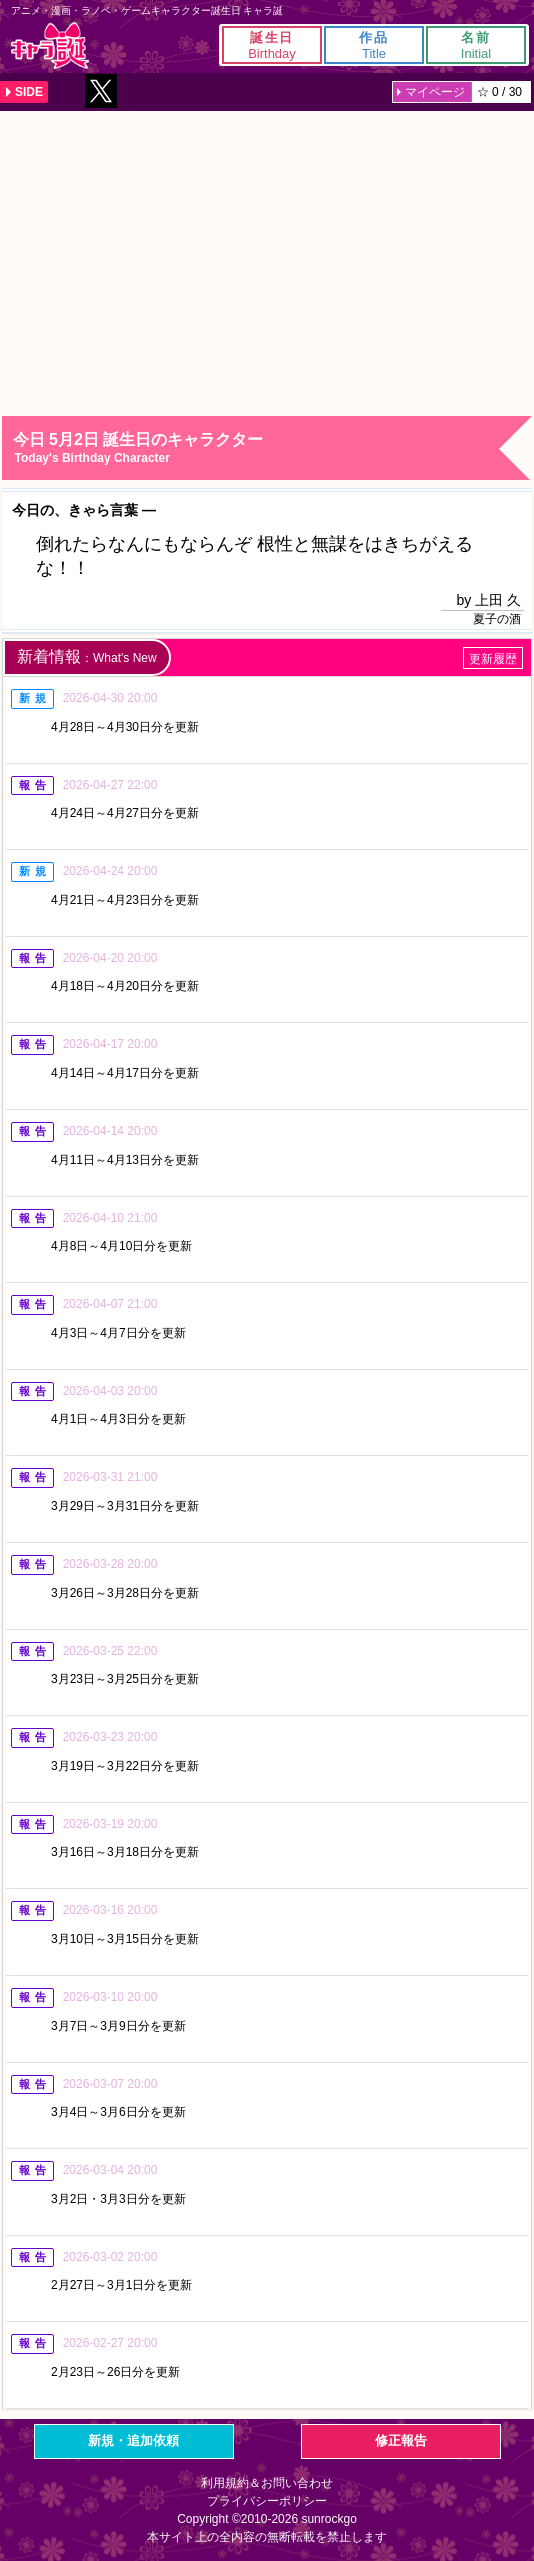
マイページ (435, 92)
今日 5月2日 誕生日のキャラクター (271, 448)
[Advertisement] (267, 261)
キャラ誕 (50, 45)
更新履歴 (493, 659)
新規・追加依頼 (133, 2440)
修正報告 (401, 2440)
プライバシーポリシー (267, 2501)
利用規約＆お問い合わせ (267, 2483)
